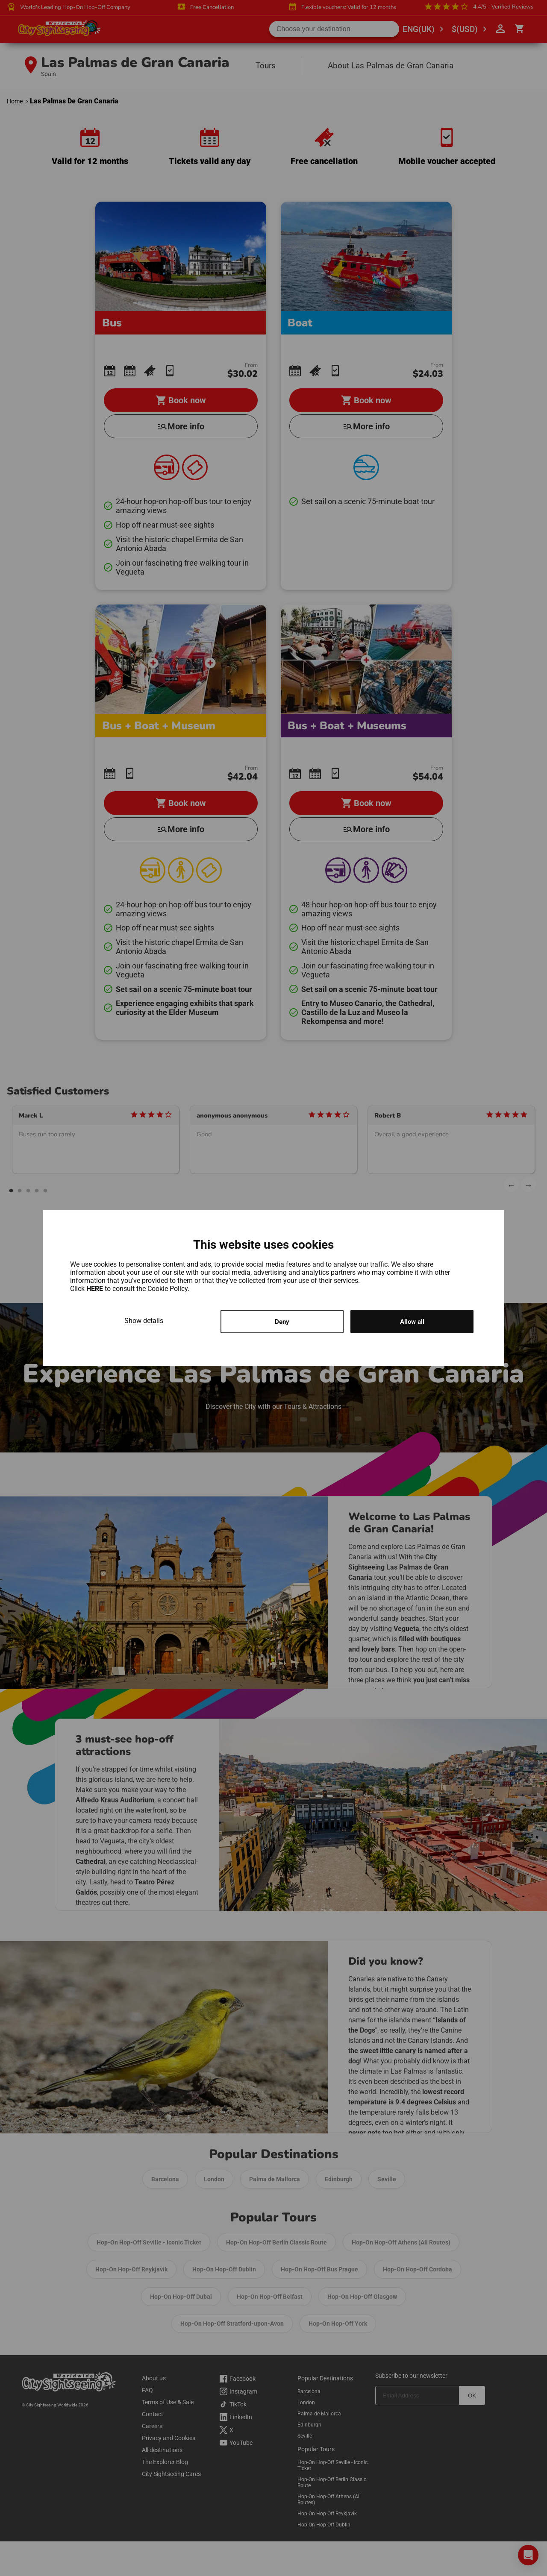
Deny (282, 1321)
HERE (95, 1288)
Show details (143, 1320)
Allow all (412, 1321)
